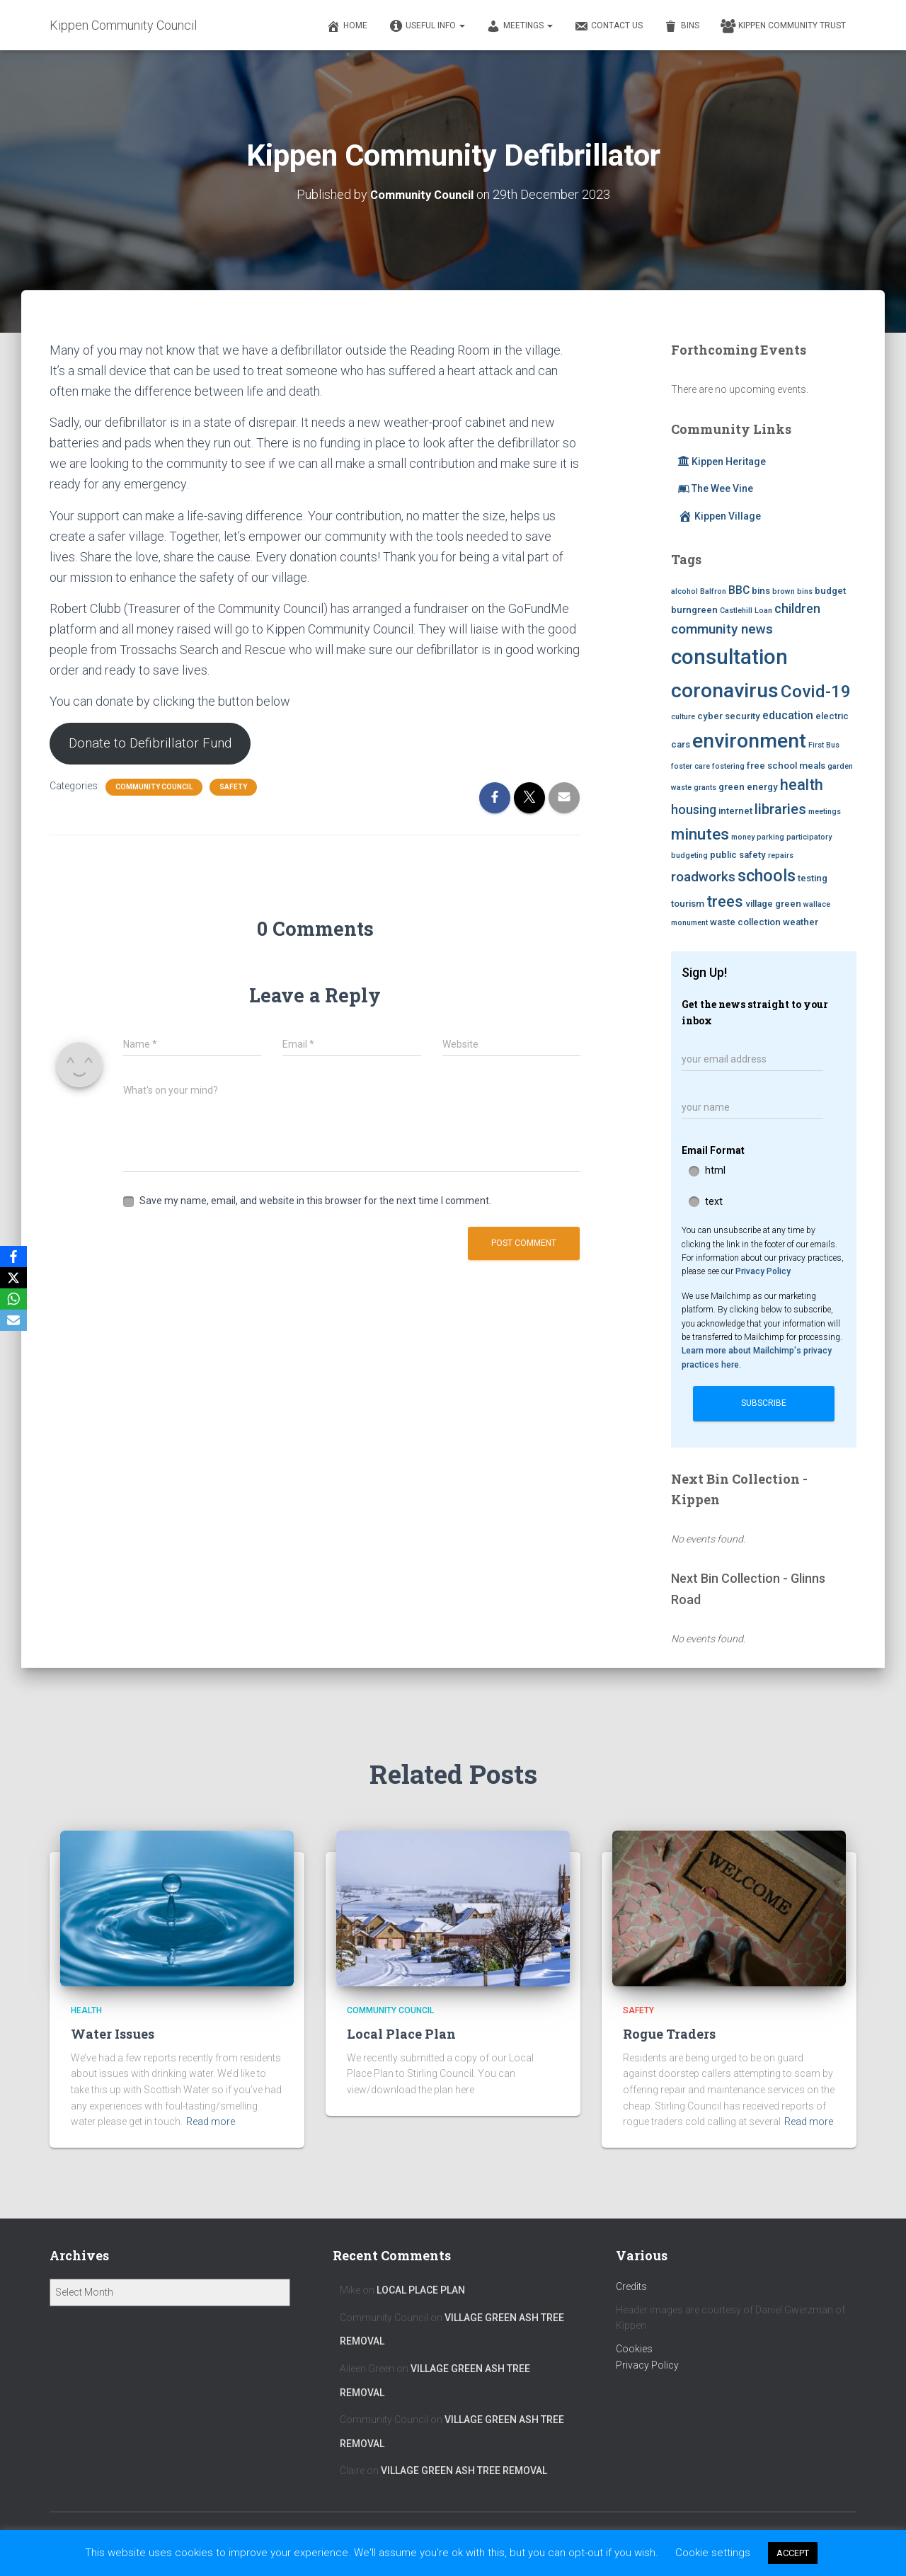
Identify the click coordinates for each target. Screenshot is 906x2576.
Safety (233, 789)
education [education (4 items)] (787, 715)
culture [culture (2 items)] (683, 716)
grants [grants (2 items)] (705, 787)
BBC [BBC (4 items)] (739, 589)
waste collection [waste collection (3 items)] (745, 921)
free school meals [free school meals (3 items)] (786, 765)
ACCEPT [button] (792, 2553)
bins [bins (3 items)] (761, 590)
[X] (13, 1277)
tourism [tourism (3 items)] (687, 903)
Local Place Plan (401, 2033)
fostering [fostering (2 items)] (728, 765)
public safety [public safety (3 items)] (738, 854)
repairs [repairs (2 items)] (780, 854)
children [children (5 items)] (797, 608)
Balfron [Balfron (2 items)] (713, 590)
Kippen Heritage (722, 460)
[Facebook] (13, 1256)
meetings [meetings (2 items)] (824, 810)
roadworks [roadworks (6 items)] (703, 876)
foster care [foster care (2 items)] (690, 765)
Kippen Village (719, 515)
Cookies (634, 2348)
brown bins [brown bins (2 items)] (792, 590)
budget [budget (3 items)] (830, 590)
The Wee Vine (715, 487)
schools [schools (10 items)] (767, 875)
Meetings (519, 26)
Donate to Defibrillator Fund (156, 743)
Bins (681, 26)
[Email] (13, 1320)
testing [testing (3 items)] (812, 877)
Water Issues (112, 2033)
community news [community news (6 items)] (722, 628)
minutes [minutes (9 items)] (700, 833)
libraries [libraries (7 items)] (780, 808)
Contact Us (608, 26)
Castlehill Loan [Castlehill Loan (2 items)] (746, 609)
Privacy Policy (763, 1271)
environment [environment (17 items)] (749, 740)
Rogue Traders (669, 2033)
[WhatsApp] (13, 1299)
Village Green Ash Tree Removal (464, 2470)
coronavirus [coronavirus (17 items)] (725, 690)
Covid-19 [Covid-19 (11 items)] (816, 690)
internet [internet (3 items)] (735, 810)
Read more (210, 2121)
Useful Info (427, 26)
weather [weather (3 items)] (800, 921)
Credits (631, 2286)
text (714, 1200)
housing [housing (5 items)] (693, 809)
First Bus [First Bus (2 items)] (823, 744)
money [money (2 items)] (743, 836)
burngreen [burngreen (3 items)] (694, 609)
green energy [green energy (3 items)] (748, 787)
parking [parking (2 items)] (770, 836)
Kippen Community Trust (783, 26)
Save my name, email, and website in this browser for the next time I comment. (315, 1203)
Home (346, 26)
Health (86, 2010)
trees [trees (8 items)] (724, 901)
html (715, 1169)
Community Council (154, 789)
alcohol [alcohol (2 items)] (684, 590)
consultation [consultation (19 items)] (729, 656)
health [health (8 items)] (801, 785)
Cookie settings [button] (712, 2552)
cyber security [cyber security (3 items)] (728, 716)
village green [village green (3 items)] (773, 903)
